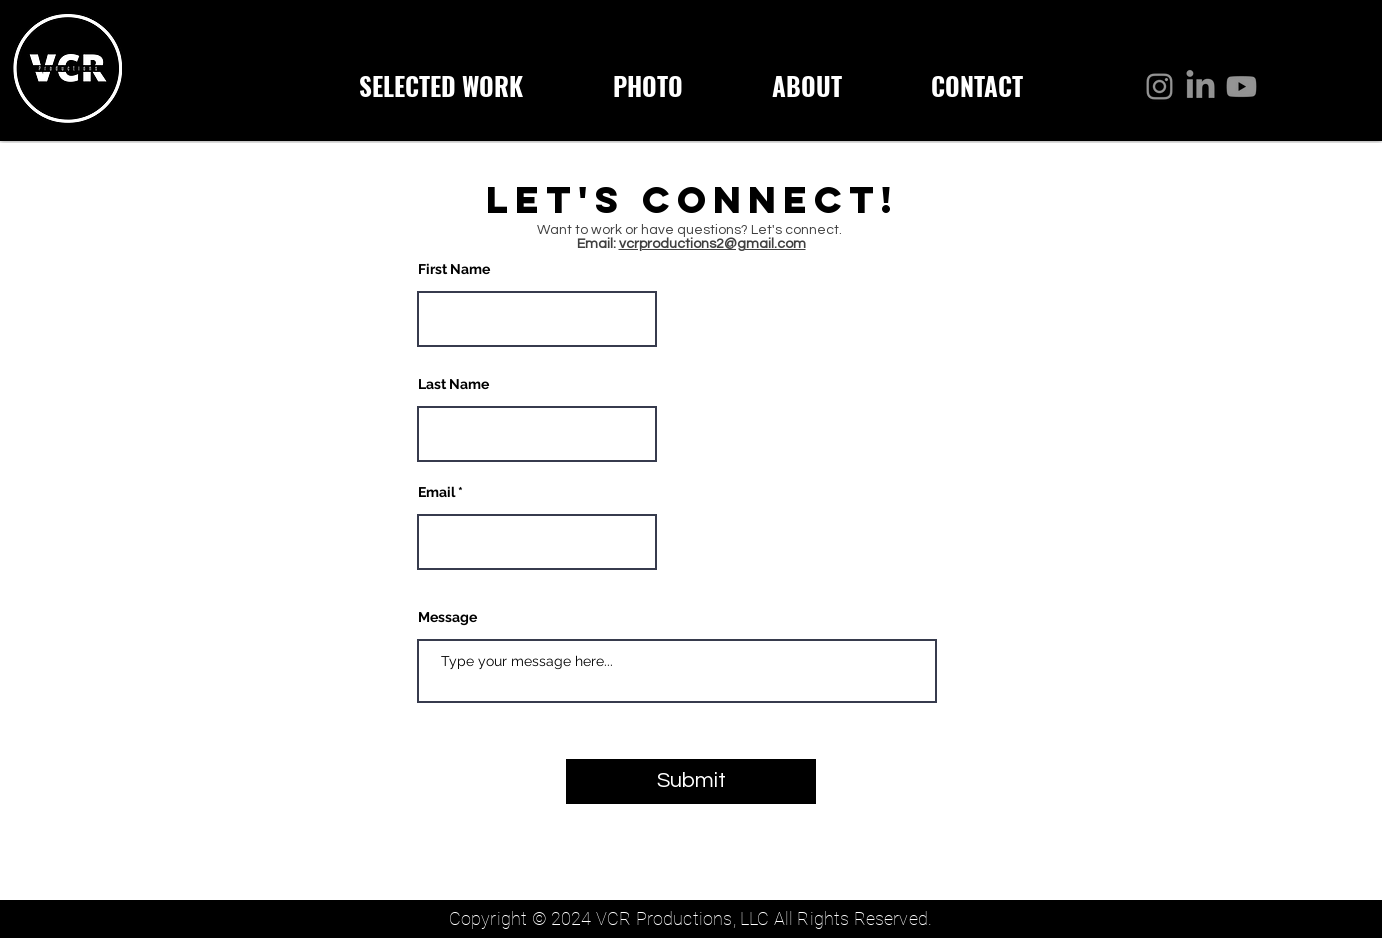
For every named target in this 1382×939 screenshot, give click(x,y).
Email (436, 492)
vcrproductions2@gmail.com (712, 244)
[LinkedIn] (1200, 86)
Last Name (453, 384)
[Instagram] (1159, 86)
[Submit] (691, 781)
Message (447, 617)
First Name (454, 269)
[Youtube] (1241, 86)
